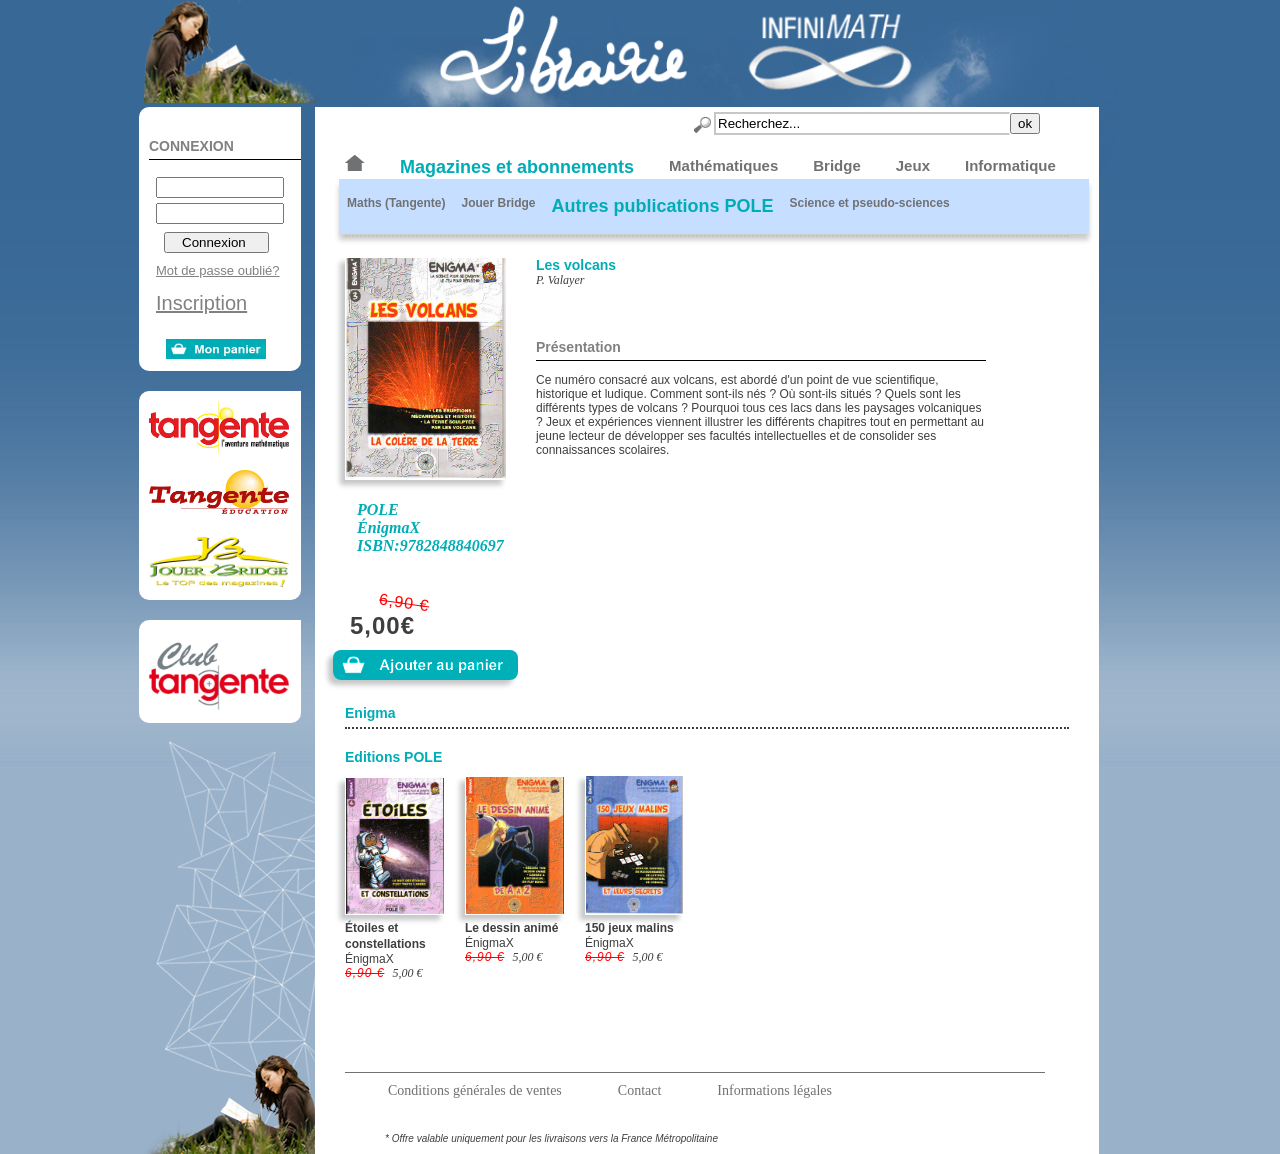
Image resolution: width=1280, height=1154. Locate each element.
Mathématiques (723, 165)
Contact (640, 1090)
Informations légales (774, 1090)
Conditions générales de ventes (475, 1090)
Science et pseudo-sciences (870, 203)
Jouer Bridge (498, 203)
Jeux (913, 165)
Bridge (837, 165)
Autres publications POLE (662, 206)
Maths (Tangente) (396, 203)
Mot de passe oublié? (218, 270)
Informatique (1010, 165)
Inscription (201, 303)
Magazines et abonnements (517, 167)
